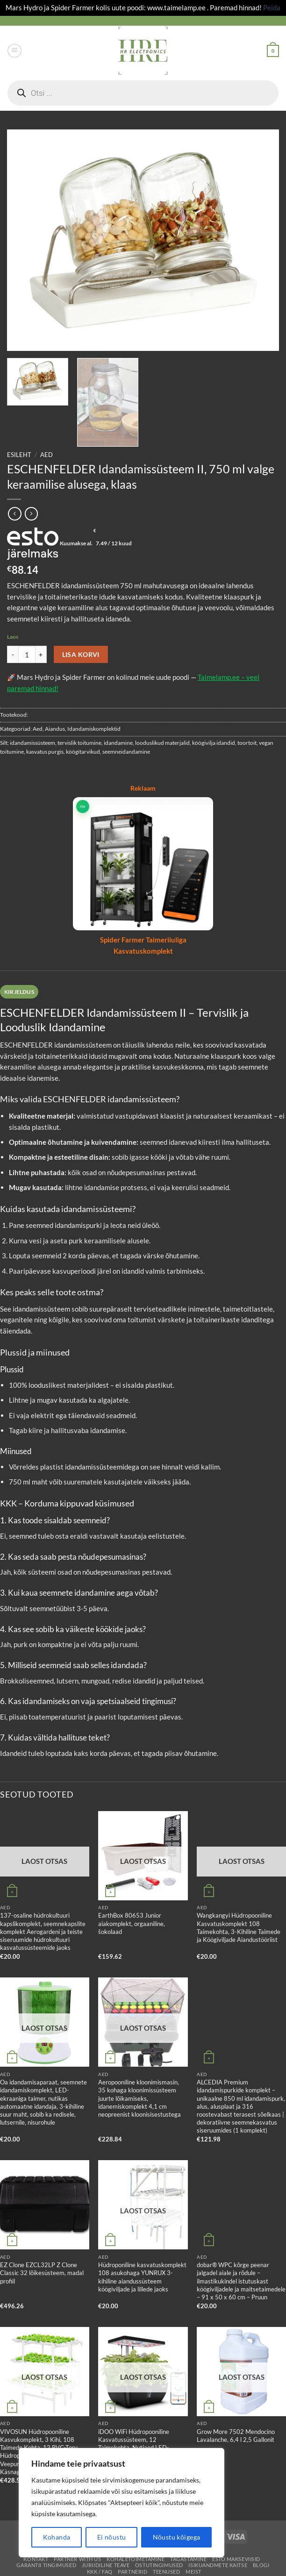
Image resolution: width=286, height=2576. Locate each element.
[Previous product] (31, 514)
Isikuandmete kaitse (217, 2565)
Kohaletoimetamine (136, 2559)
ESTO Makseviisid (236, 2559)
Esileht (19, 454)
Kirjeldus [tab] (19, 991)
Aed (46, 454)
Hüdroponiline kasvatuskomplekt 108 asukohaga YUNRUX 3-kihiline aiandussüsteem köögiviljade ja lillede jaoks (142, 2277)
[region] (121, 2502)
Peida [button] (271, 7)
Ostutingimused (159, 2565)
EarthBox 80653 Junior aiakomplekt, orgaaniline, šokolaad (131, 1923)
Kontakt (35, 2559)
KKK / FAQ (100, 2572)
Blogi (261, 2565)
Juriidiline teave (106, 2565)
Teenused (166, 2572)
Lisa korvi (81, 654)
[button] (14, 50)
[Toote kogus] (27, 654)
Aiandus (55, 728)
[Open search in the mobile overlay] (143, 93)
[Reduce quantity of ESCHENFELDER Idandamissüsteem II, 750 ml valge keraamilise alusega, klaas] (12, 654)
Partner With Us (77, 2559)
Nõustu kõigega (176, 2537)
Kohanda (57, 2537)
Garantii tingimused (46, 2565)
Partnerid (132, 2572)
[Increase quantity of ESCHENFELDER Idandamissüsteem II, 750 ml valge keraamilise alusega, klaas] (41, 654)
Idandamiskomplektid (94, 728)
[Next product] (14, 514)
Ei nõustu (111, 2537)
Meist (193, 2572)
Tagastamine (188, 2559)
